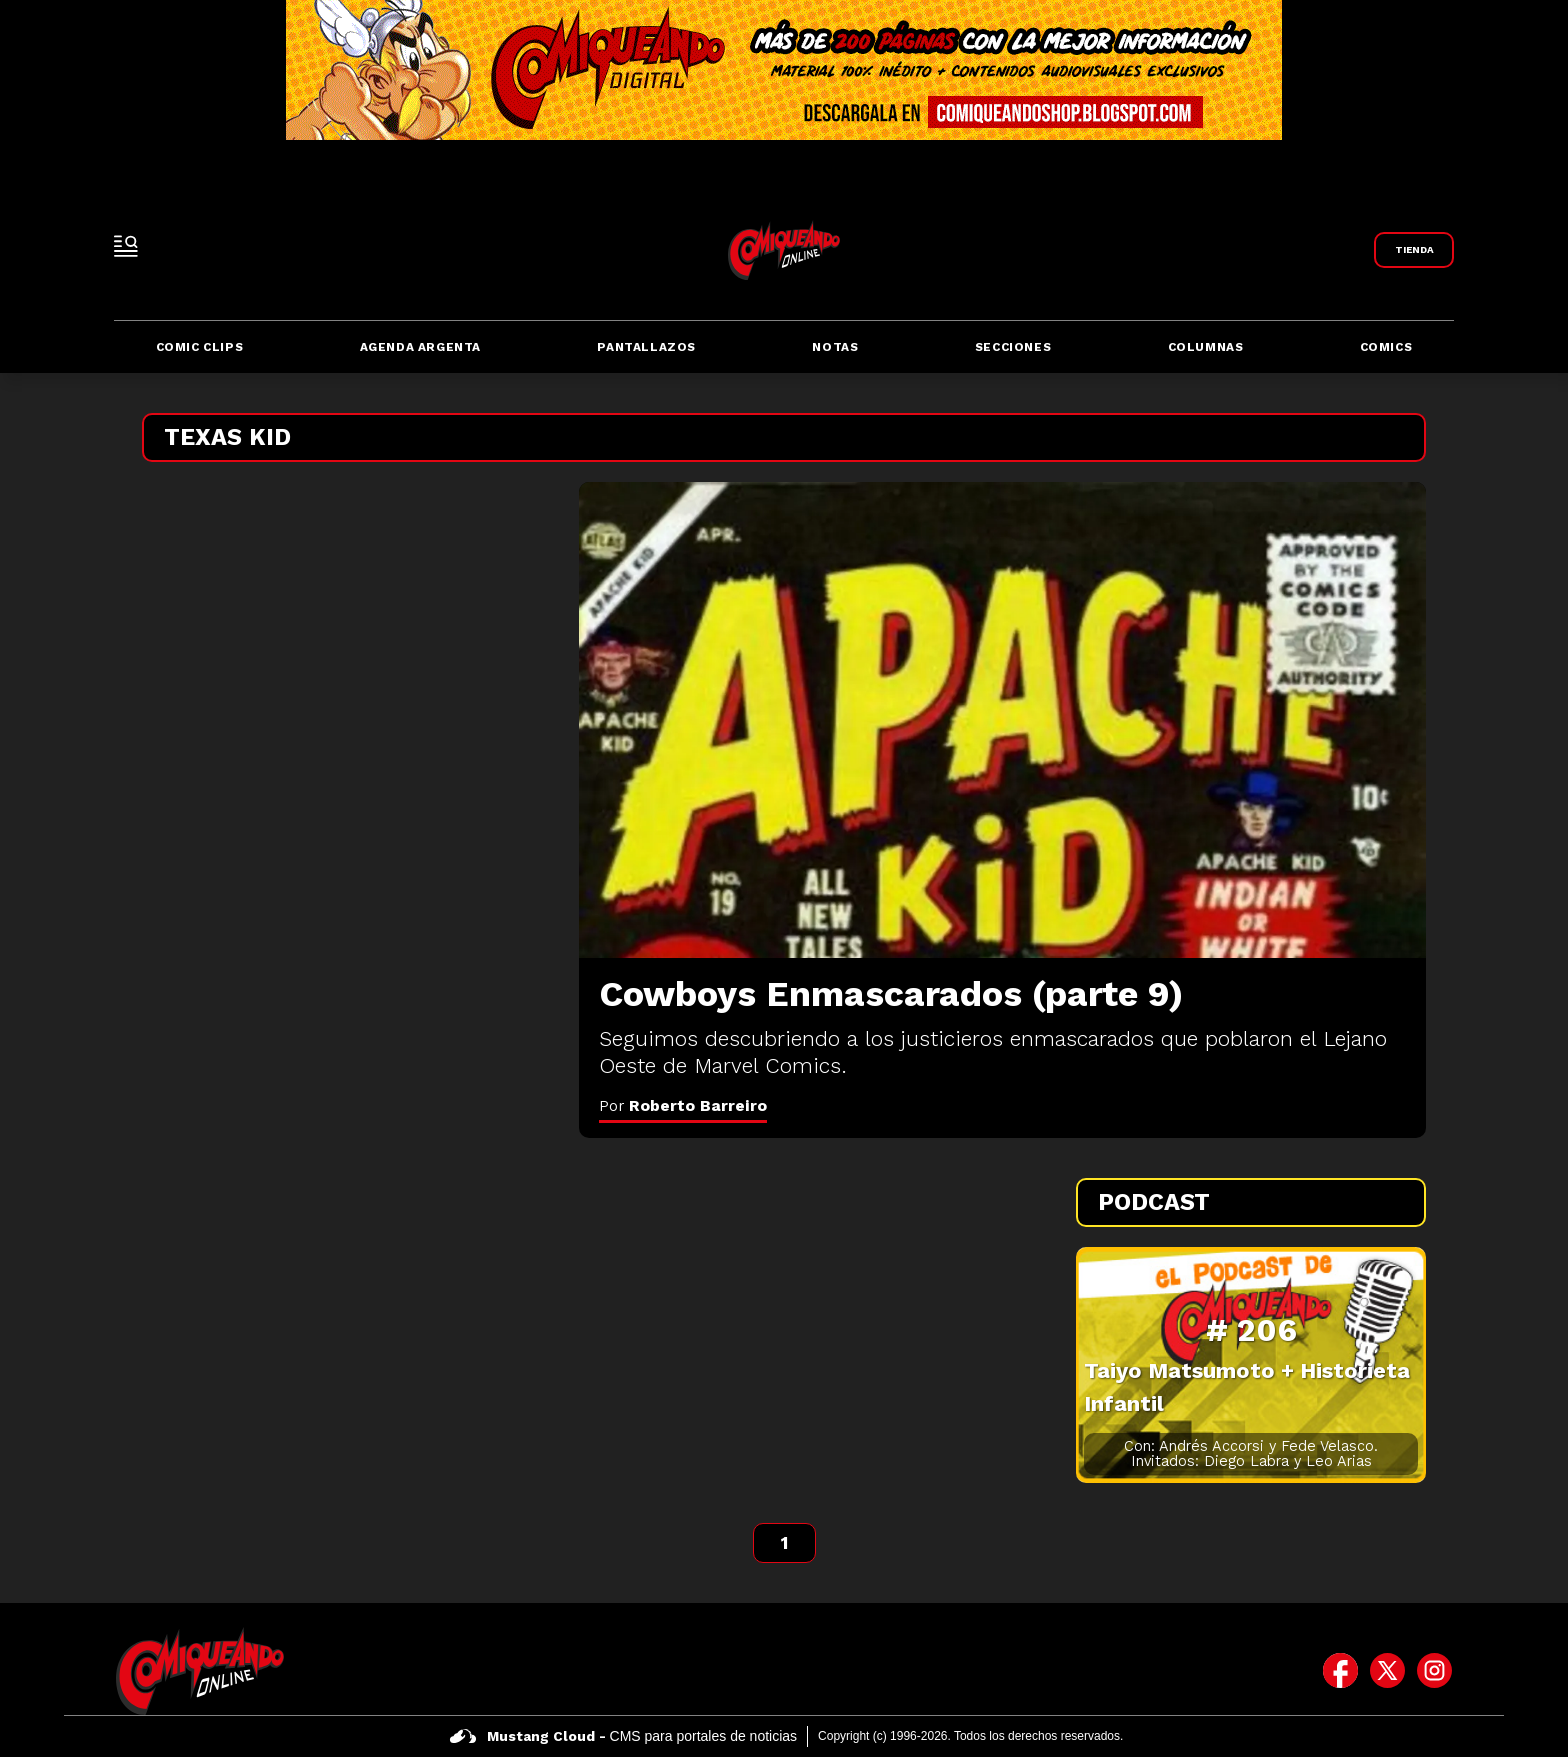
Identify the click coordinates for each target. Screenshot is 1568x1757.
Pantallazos (646, 347)
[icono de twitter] (1387, 1671)
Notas (835, 347)
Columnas (1206, 347)
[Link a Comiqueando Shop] (1414, 250)
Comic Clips (200, 347)
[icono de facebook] (1340, 1671)
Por (683, 1105)
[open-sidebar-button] (126, 246)
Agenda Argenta (420, 347)
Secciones (1013, 347)
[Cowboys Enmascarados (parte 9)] (1002, 720)
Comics (1386, 347)
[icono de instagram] (1434, 1671)
